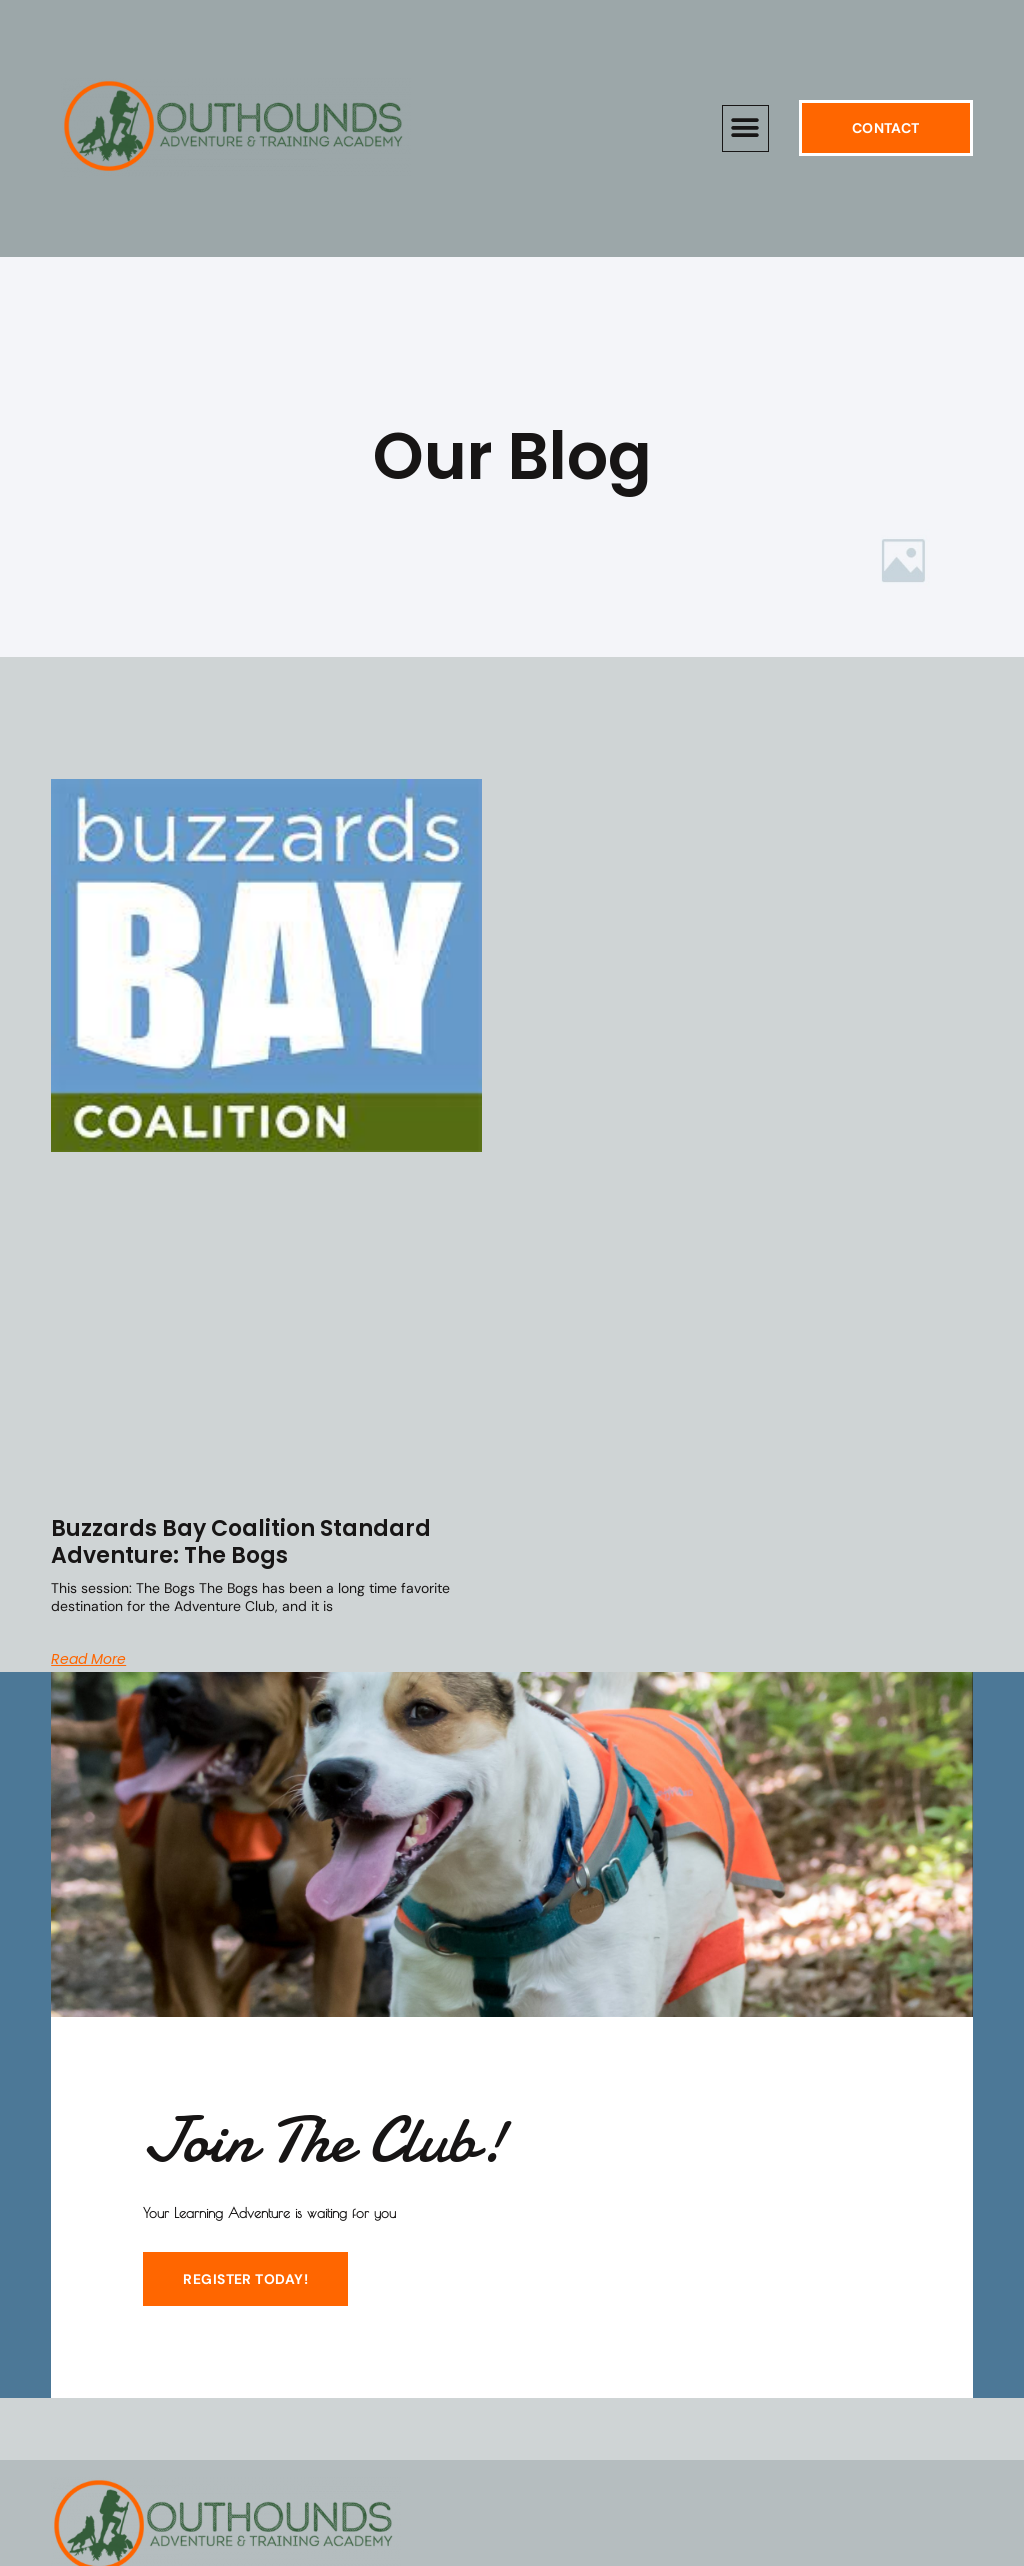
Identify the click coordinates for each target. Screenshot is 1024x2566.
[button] (745, 128)
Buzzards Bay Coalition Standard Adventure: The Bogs (241, 1541)
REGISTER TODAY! (245, 2279)
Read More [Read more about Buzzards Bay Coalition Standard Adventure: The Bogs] (88, 1659)
